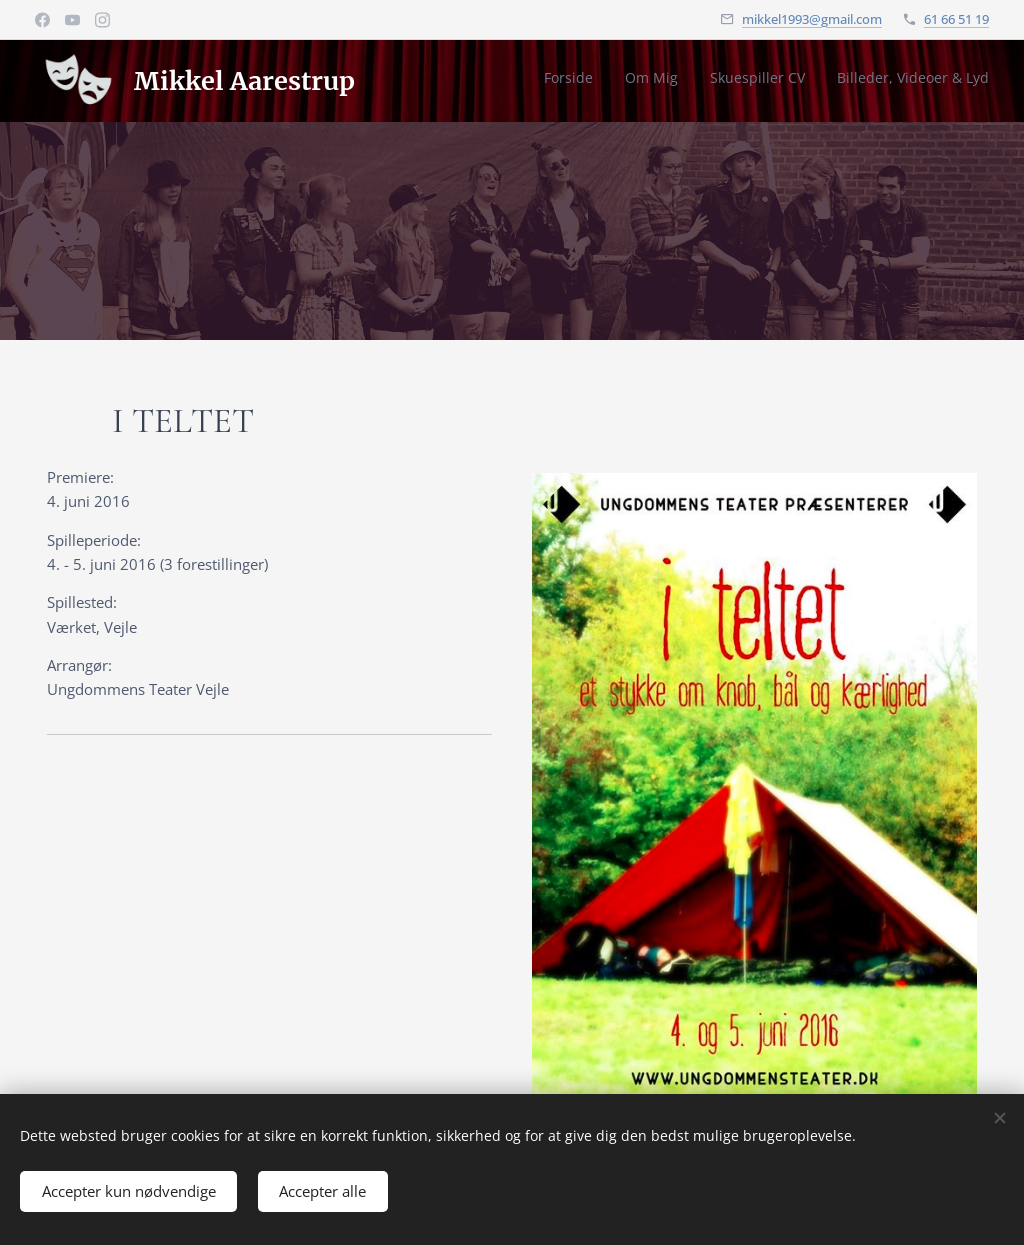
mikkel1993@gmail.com (812, 19)
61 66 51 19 (956, 19)
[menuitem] (898, 81)
